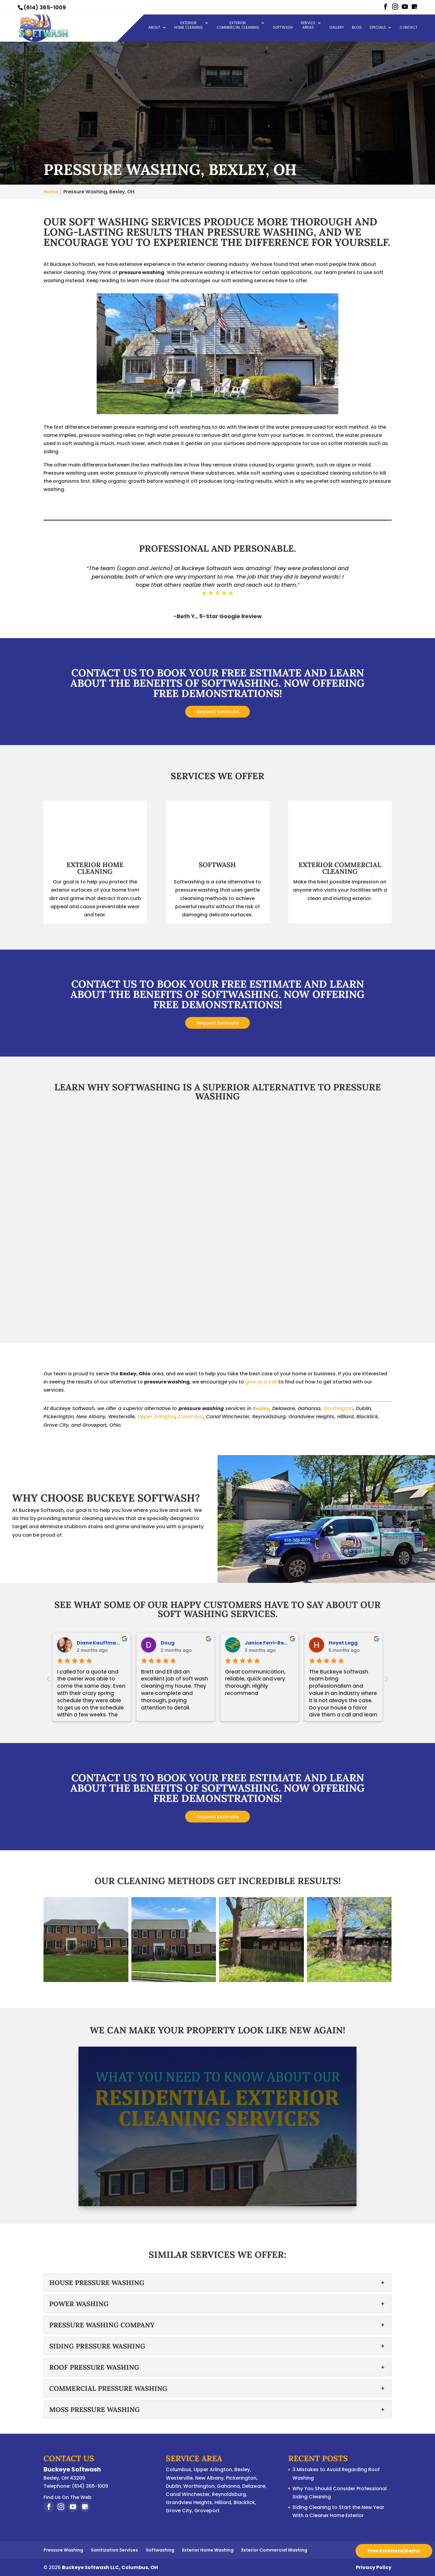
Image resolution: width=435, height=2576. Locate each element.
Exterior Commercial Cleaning (238, 25)
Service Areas (308, 25)
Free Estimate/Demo (394, 2550)
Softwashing (160, 2550)
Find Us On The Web (68, 2497)
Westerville (179, 2477)
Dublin (173, 2486)
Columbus (190, 1416)
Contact (408, 27)
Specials (377, 27)
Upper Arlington (156, 1416)
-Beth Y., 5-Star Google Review (217, 616)
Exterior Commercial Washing (274, 2550)
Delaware (253, 2486)
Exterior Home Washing (208, 2550)
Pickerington (241, 2477)
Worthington (338, 1408)
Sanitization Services (114, 2550)
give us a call (261, 1381)
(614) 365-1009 (45, 7)
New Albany (209, 2477)
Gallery (336, 27)
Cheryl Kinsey (94, 1642)
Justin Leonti (177, 1642)
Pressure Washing (63, 2550)
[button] (86, 1939)
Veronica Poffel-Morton (359, 1642)
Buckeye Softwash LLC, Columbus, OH (110, 2567)
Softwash (283, 27)
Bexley (261, 1408)
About (154, 27)
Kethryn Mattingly (268, 1642)
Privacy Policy (374, 2567)
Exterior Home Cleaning (188, 25)
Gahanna (228, 2486)
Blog (357, 27)
